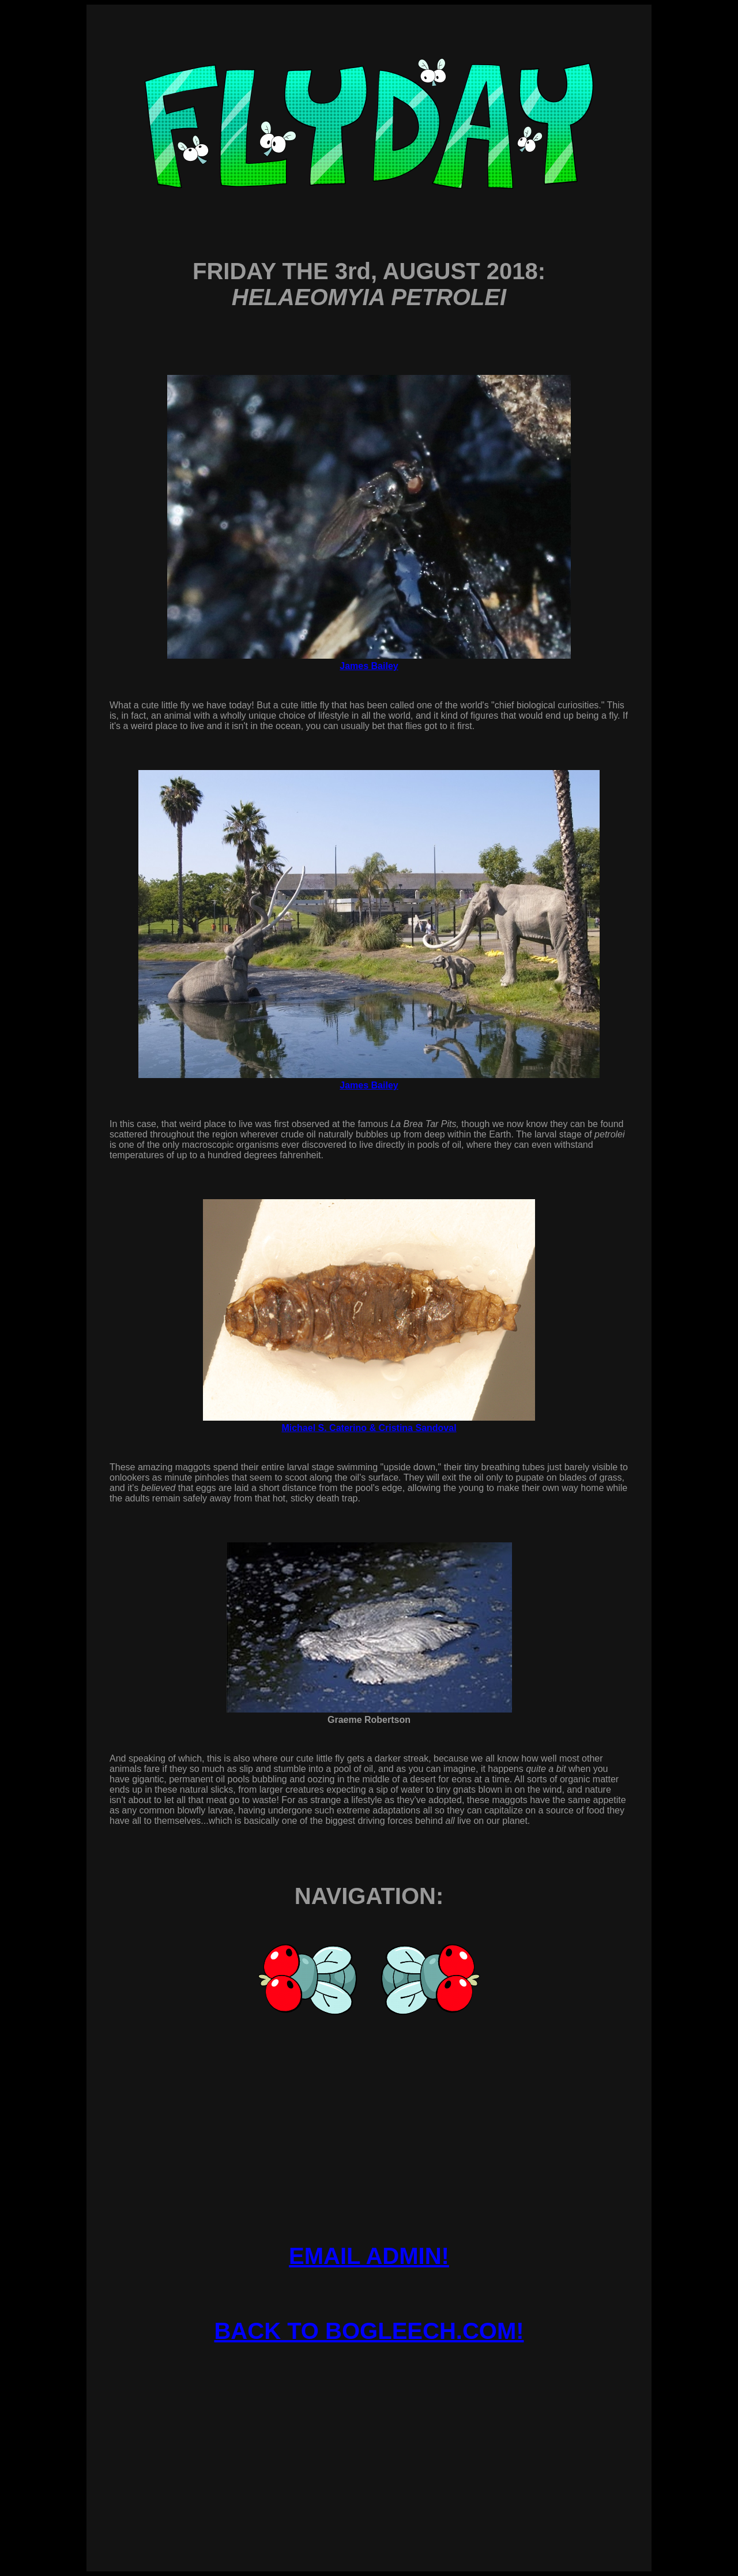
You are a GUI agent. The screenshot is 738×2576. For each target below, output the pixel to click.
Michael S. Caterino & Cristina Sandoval (368, 1428)
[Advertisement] (369, 2419)
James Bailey (369, 666)
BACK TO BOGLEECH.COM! (369, 2331)
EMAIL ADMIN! (369, 2256)
